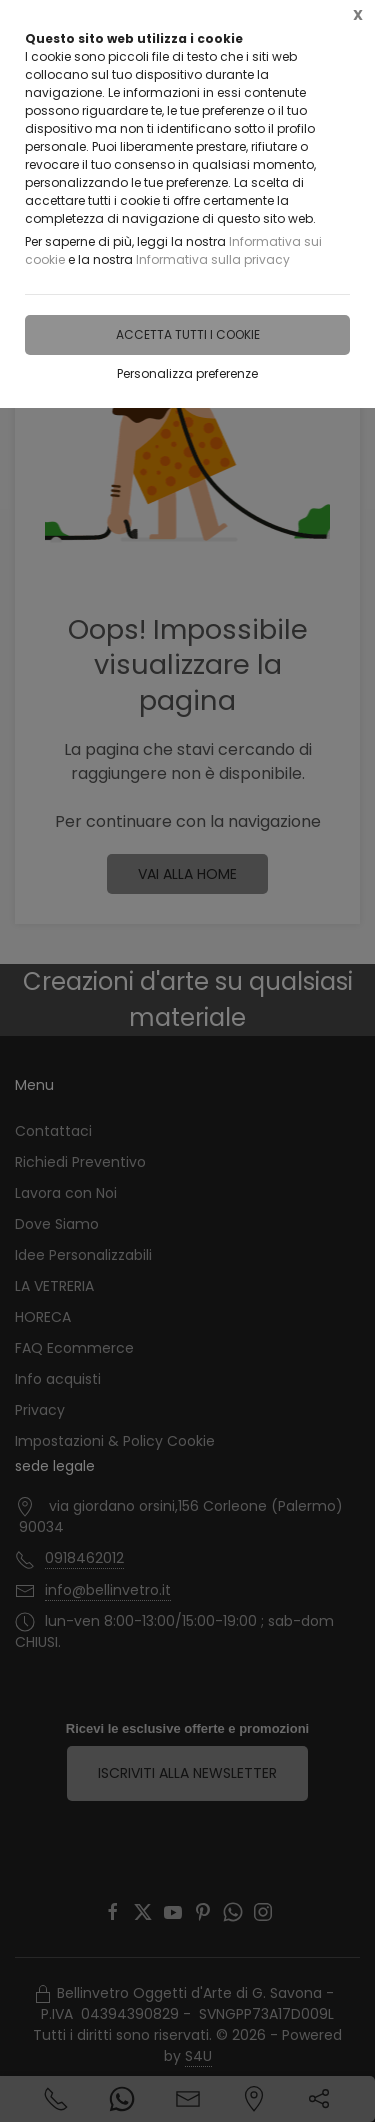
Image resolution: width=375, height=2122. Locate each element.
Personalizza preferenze (187, 373)
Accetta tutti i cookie (188, 334)
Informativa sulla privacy (213, 259)
